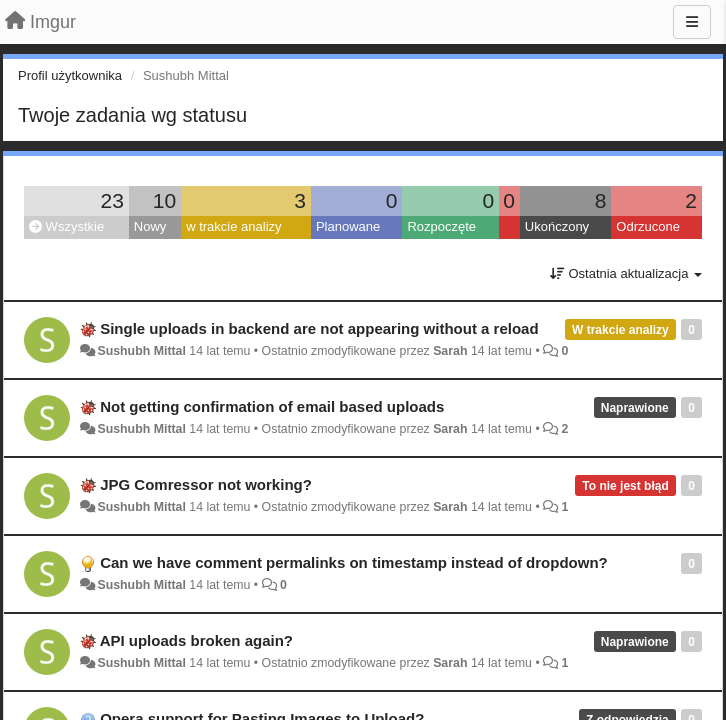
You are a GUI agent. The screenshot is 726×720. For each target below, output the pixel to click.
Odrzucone (648, 226)
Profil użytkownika (70, 75)
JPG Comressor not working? (206, 484)
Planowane (348, 226)
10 (164, 200)
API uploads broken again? (196, 640)
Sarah (450, 351)
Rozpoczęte (441, 226)
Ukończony (557, 226)
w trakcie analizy (233, 226)
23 (111, 200)
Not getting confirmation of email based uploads (272, 406)
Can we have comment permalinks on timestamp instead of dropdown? (354, 562)
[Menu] (692, 22)
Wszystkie (66, 226)
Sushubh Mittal (141, 351)
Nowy (150, 226)
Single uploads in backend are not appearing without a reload (319, 328)
